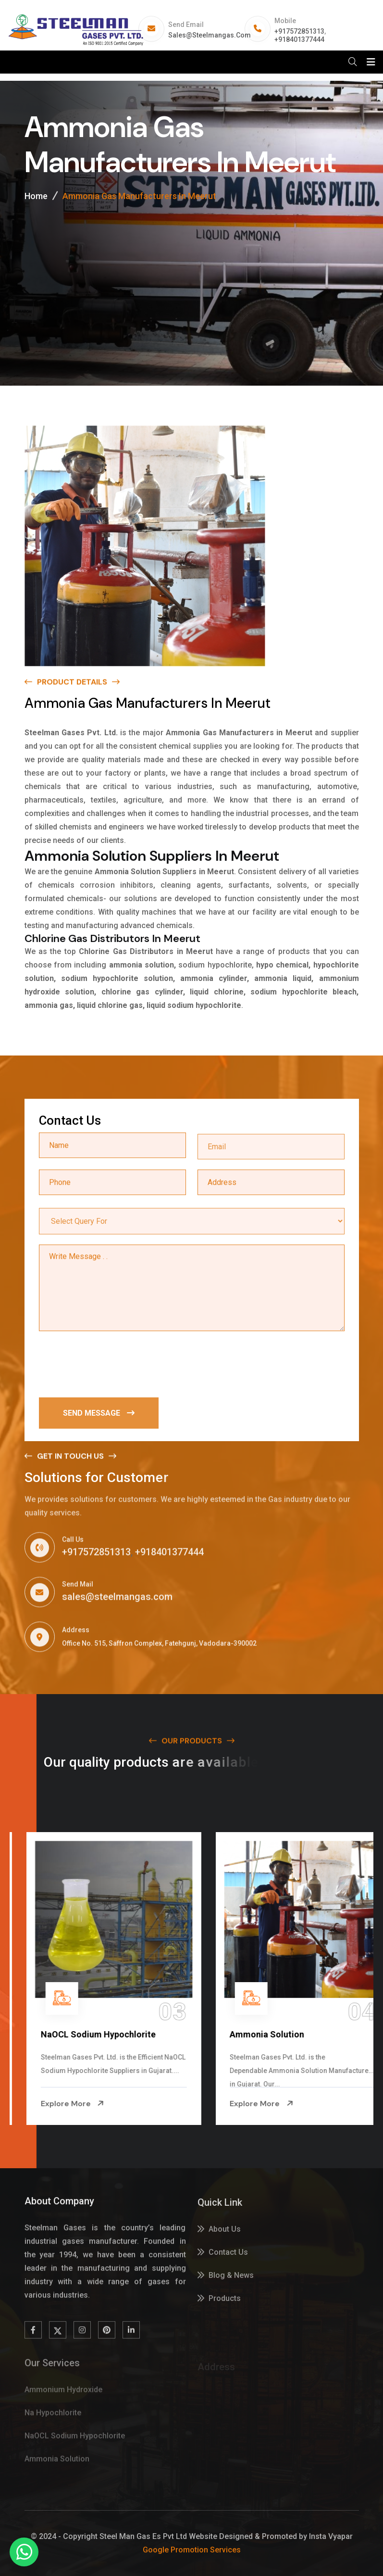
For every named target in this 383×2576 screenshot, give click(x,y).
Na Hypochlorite (55, 2034)
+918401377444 (299, 39)
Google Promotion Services (192, 2549)
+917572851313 (299, 31)
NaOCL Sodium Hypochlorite (269, 2034)
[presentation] (112, 1365)
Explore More (54, 2103)
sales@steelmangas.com (209, 35)
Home (36, 196)
